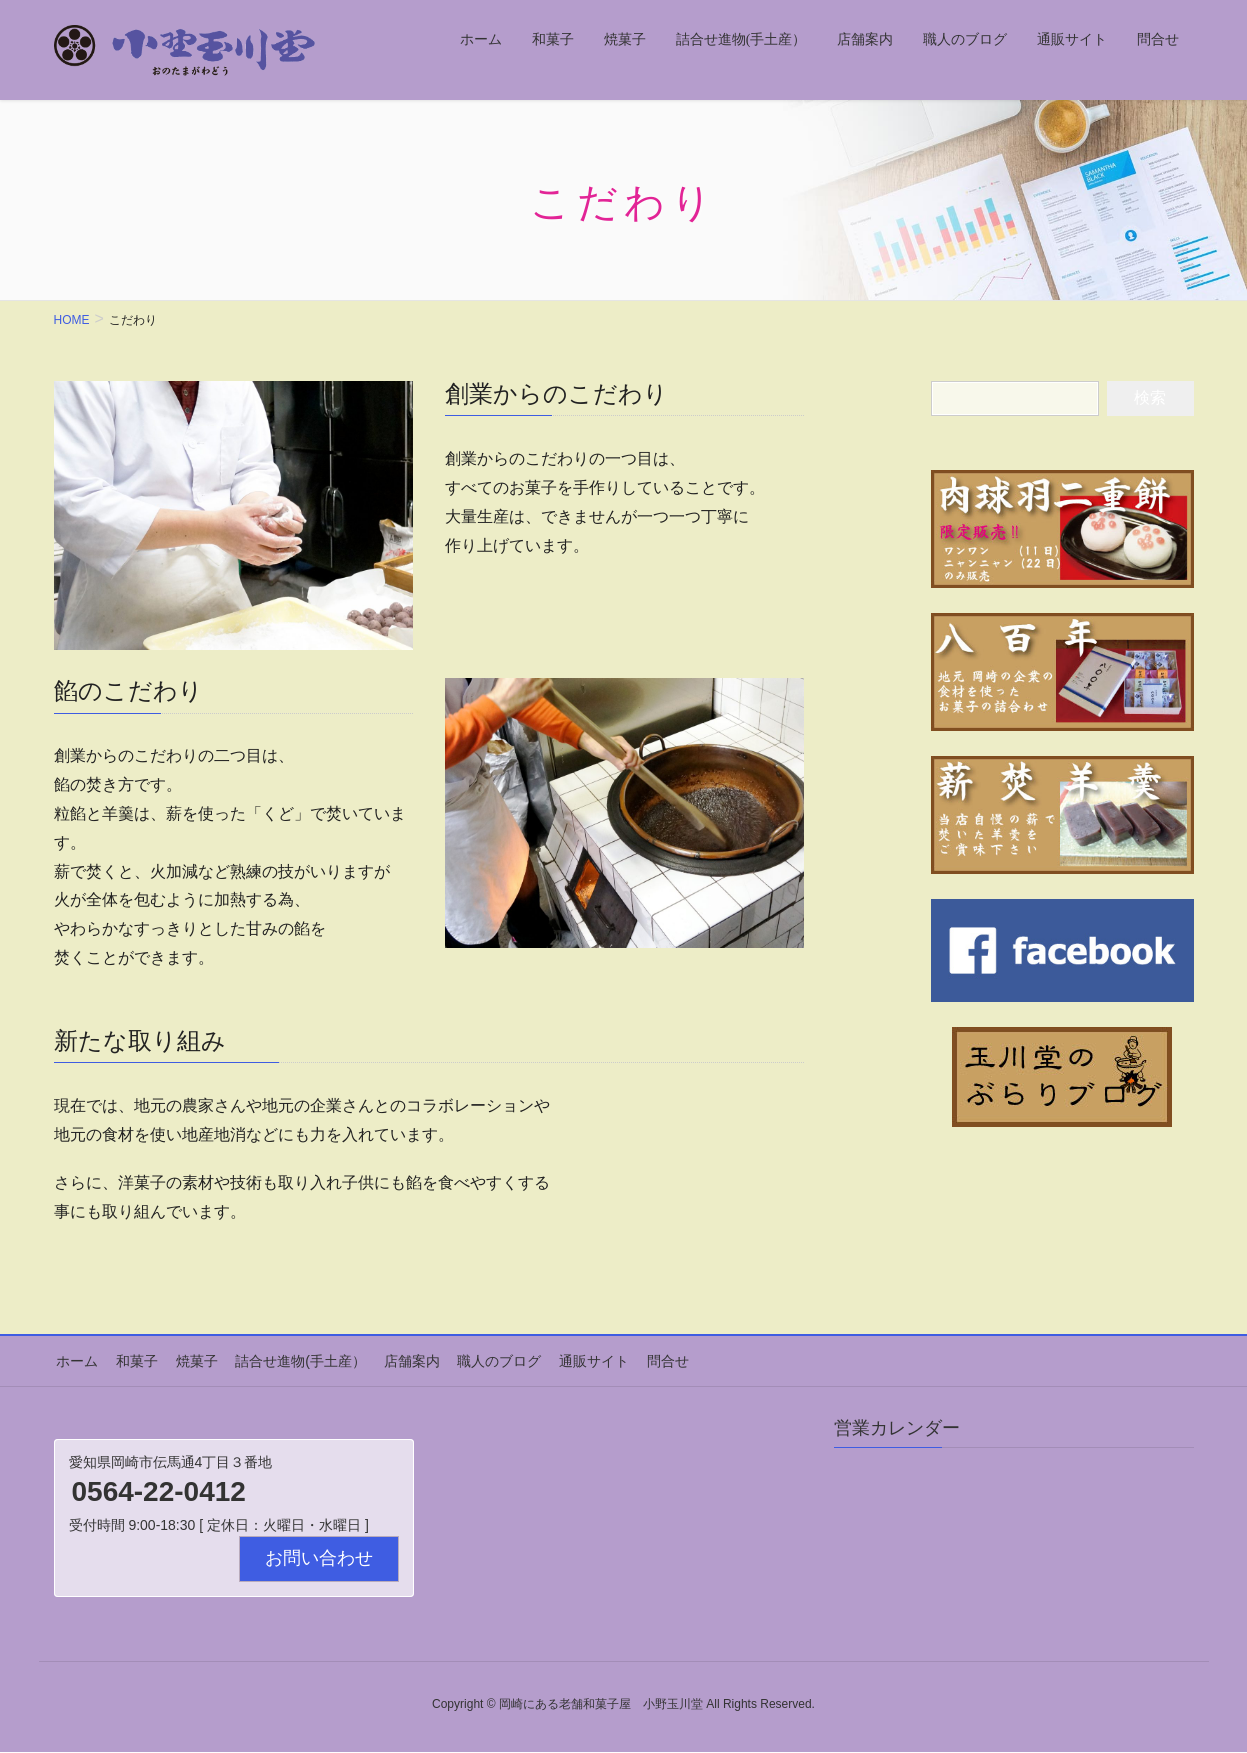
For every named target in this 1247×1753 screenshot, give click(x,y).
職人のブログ (483, 1360)
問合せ (646, 1360)
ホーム (75, 1360)
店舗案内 (398, 1360)
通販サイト (575, 1360)
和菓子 (132, 1360)
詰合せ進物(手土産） (290, 1360)
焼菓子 (189, 1360)
